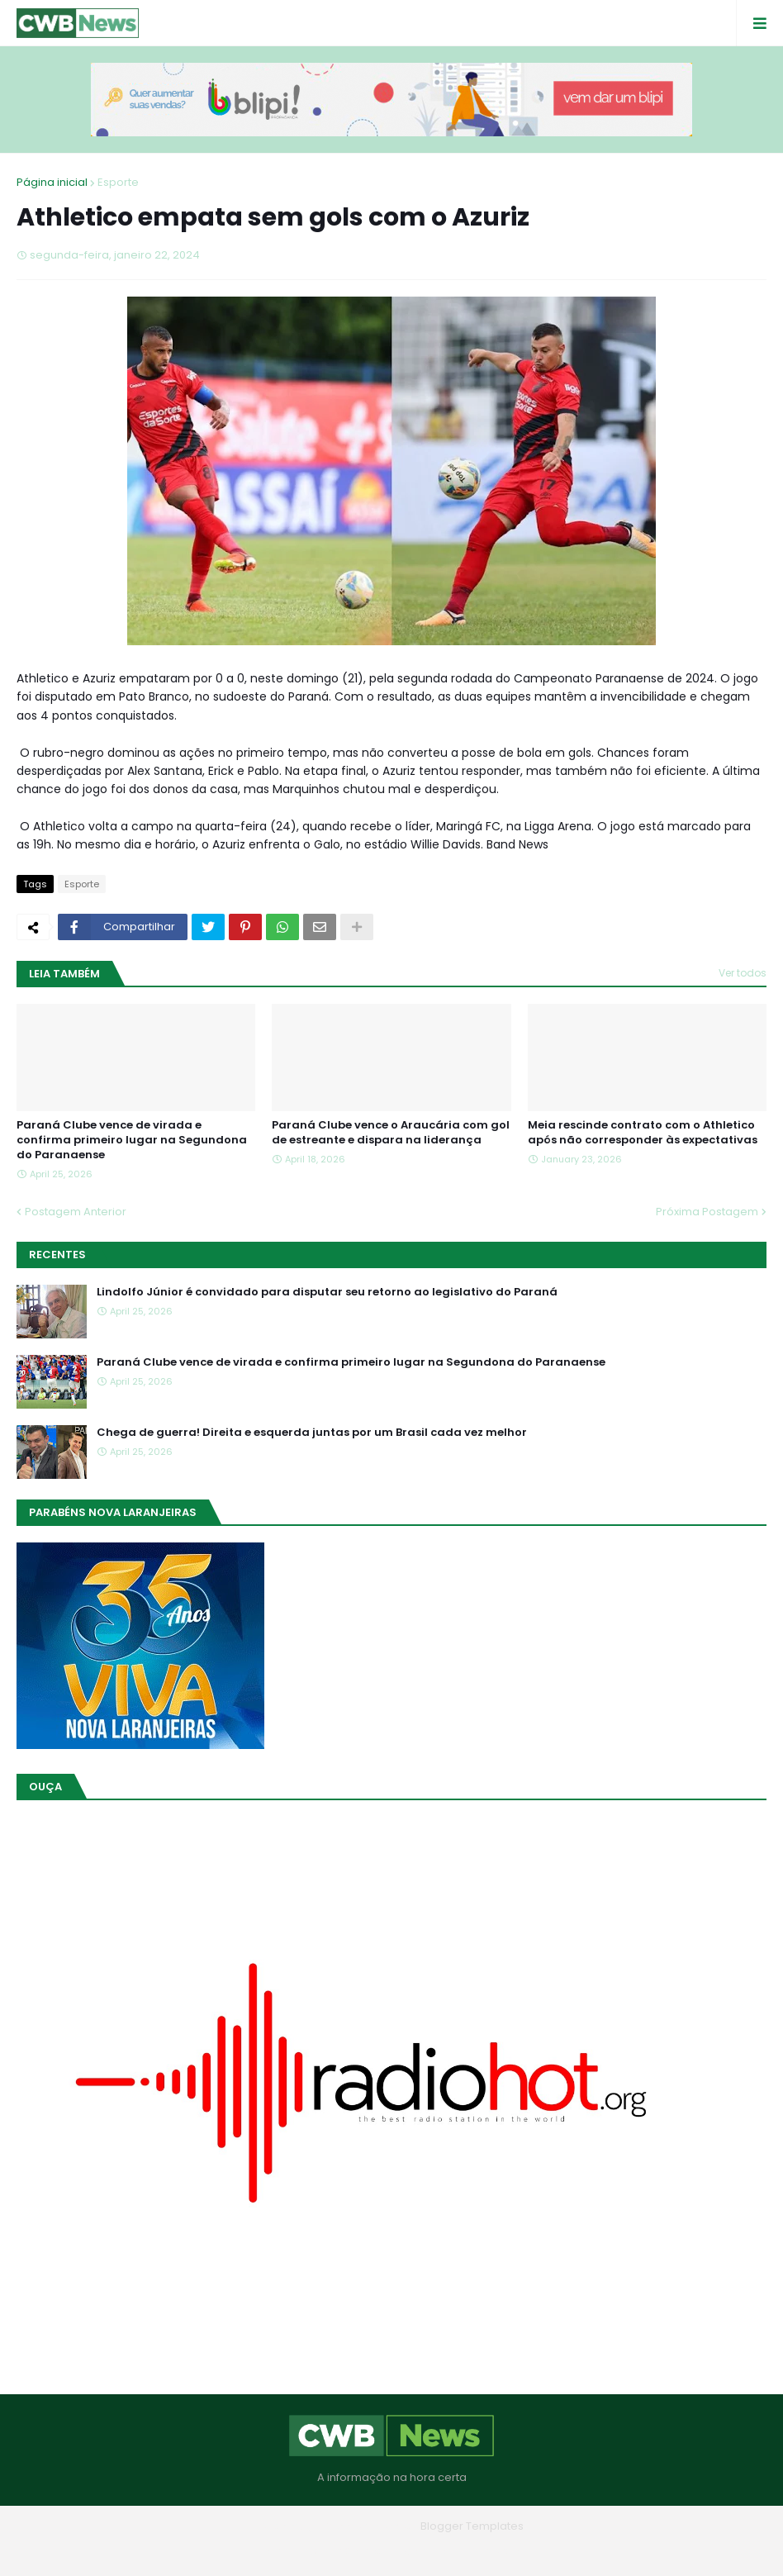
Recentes (57, 1254)
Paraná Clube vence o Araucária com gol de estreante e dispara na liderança (391, 1133)
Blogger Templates (472, 2526)
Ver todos (742, 973)
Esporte (118, 182)
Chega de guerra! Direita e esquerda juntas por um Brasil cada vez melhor (312, 1432)
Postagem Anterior (75, 1211)
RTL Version (497, 2551)
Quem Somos (346, 2551)
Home (272, 2551)
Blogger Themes (368, 2526)
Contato (425, 2551)
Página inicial (52, 182)
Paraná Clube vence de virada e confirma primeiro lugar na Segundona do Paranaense (132, 1140)
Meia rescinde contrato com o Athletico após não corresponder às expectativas (642, 1133)
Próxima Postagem (707, 1211)
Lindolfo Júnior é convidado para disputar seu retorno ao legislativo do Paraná (327, 1292)
